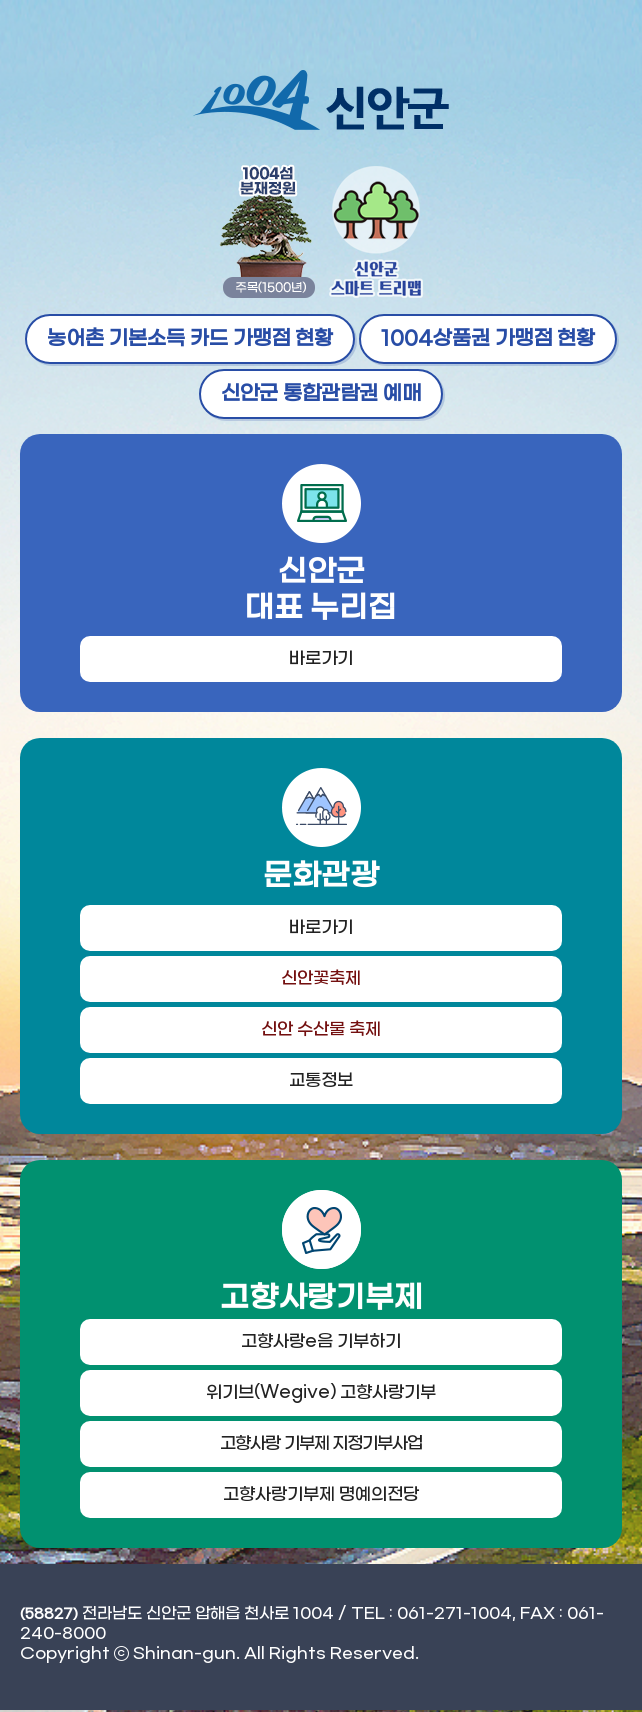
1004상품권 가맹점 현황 (488, 339)
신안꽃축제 (321, 980)
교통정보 (321, 1082)
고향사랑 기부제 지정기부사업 (321, 1446)
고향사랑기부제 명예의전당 (321, 1497)
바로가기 (321, 660)
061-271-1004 (454, 1615)
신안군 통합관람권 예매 (321, 394)
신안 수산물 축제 (321, 1031)
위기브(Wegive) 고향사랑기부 (321, 1395)
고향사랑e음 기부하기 (321, 1344)
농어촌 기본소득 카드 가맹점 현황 (190, 339)
